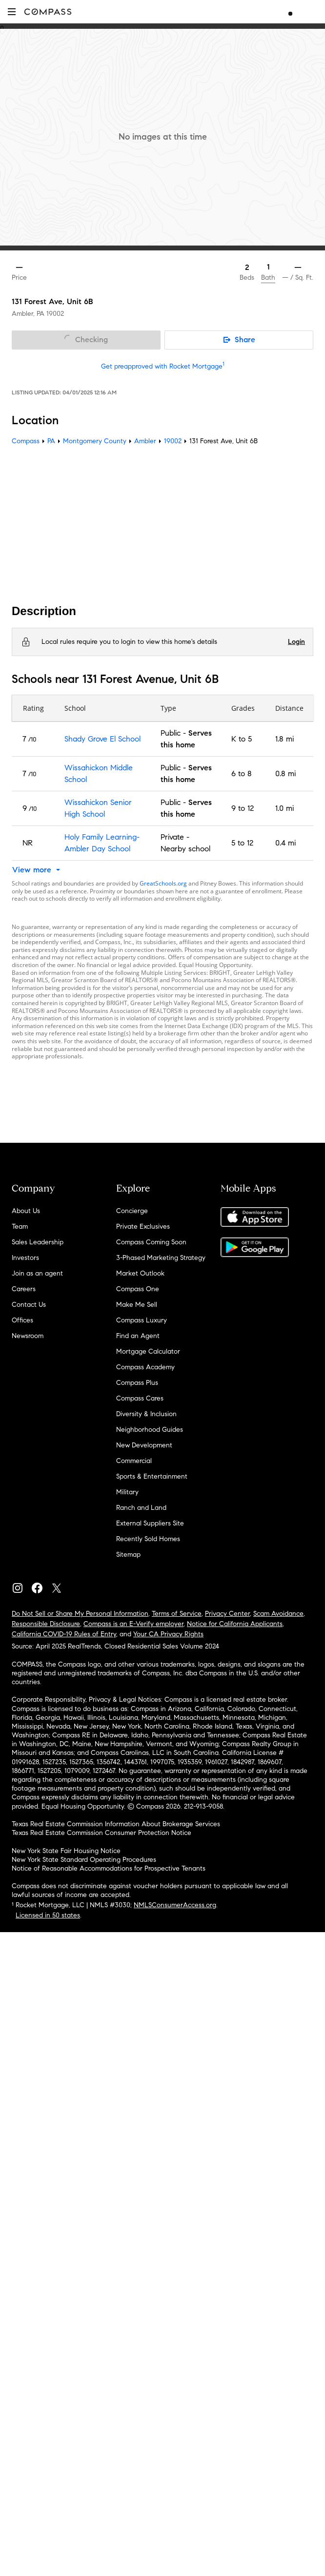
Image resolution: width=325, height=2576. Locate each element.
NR (27, 842)
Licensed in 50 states (48, 1915)
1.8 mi (284, 738)
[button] (11, 11)
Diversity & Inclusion (146, 1414)
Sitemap (128, 1554)
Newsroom (27, 1336)
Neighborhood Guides (149, 1429)
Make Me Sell (136, 1304)
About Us (26, 1211)
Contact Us (29, 1304)
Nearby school (185, 848)
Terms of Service (177, 1613)
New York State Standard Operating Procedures (84, 1859)
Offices (22, 1320)
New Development (144, 1445)
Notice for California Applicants (235, 1624)
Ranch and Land (141, 1508)
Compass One (137, 1289)
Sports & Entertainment (151, 1476)
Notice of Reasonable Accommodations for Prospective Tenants (108, 1868)
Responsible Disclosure (46, 1624)
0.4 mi (285, 842)
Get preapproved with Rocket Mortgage (162, 366)
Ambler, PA (28, 313)
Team (20, 1226)
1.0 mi (284, 808)
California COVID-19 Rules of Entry (64, 1634)
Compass (26, 441)
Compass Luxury (141, 1320)
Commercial (134, 1461)
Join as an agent (37, 1273)
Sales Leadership (37, 1242)
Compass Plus (137, 1383)
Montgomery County (94, 441)
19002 (55, 313)
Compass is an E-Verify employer (133, 1624)
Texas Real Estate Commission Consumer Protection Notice (101, 1833)
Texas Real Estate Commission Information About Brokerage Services (116, 1824)
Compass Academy (145, 1367)
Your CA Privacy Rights (168, 1634)
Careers (24, 1289)
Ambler (145, 441)
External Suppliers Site (150, 1523)
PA (51, 441)
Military (127, 1492)
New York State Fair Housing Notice (66, 1851)
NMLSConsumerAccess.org (175, 1905)
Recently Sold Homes (148, 1539)
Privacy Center (227, 1613)
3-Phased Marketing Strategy (160, 1258)
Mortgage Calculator (148, 1351)
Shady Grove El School (102, 738)
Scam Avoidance (278, 1613)
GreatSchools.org (163, 883)
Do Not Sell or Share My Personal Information (80, 1613)
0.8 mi (285, 773)
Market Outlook (140, 1273)
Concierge (132, 1211)
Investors (25, 1258)
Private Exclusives (143, 1226)
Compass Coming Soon (151, 1242)
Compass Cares (139, 1398)
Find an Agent (138, 1336)
